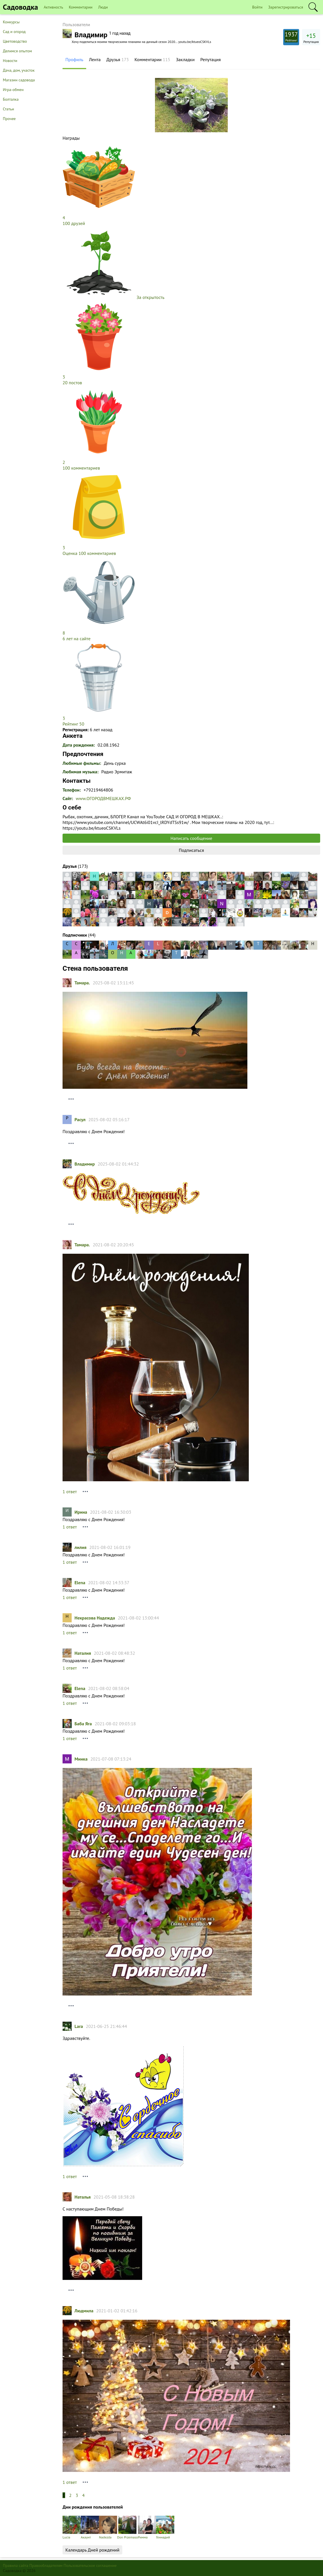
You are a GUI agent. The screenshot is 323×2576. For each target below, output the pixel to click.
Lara (78, 2026)
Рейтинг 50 (73, 724)
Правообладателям (46, 2565)
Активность (53, 7)
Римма (147, 2527)
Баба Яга (83, 1723)
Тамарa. (82, 983)
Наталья (82, 2197)
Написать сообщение (191, 838)
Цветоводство (15, 41)
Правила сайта (15, 2565)
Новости (10, 60)
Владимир (84, 1164)
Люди (103, 7)
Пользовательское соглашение (90, 2565)
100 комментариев (81, 468)
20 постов (72, 382)
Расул (80, 1119)
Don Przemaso (127, 2527)
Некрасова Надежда (94, 1618)
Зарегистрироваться (285, 7)
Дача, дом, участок (19, 70)
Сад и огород (14, 31)
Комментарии (80, 7)
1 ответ (70, 1491)
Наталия (82, 1653)
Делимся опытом (17, 50)
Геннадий (165, 2527)
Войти (257, 7)
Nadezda (108, 2527)
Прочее (9, 118)
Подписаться (191, 850)
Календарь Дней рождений (92, 2550)
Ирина (80, 1512)
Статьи (8, 108)
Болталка (10, 99)
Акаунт (90, 2527)
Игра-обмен (13, 89)
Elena (79, 1582)
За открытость (150, 297)
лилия (80, 1547)
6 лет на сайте (76, 638)
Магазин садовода (19, 79)
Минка (81, 1759)
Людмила (83, 2310)
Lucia (72, 2527)
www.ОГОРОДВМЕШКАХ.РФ (103, 798)
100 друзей (74, 223)
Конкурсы (11, 21)
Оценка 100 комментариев (89, 553)
